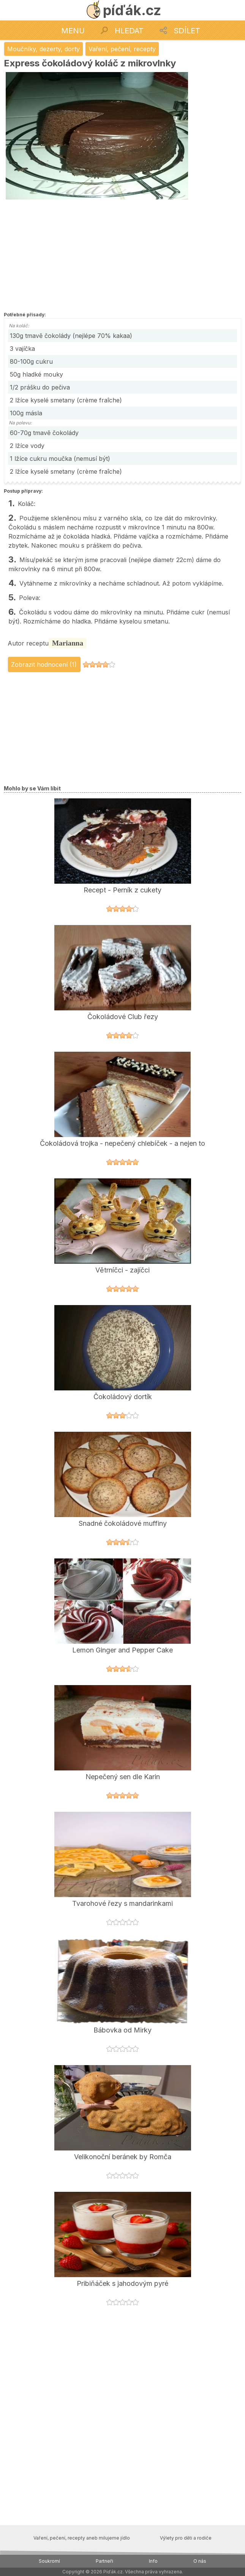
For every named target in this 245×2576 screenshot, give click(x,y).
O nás (199, 2561)
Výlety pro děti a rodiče (186, 2538)
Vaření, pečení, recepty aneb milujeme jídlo (81, 2538)
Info (153, 2561)
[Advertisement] (95, 256)
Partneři (104, 2561)
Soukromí (49, 2561)
